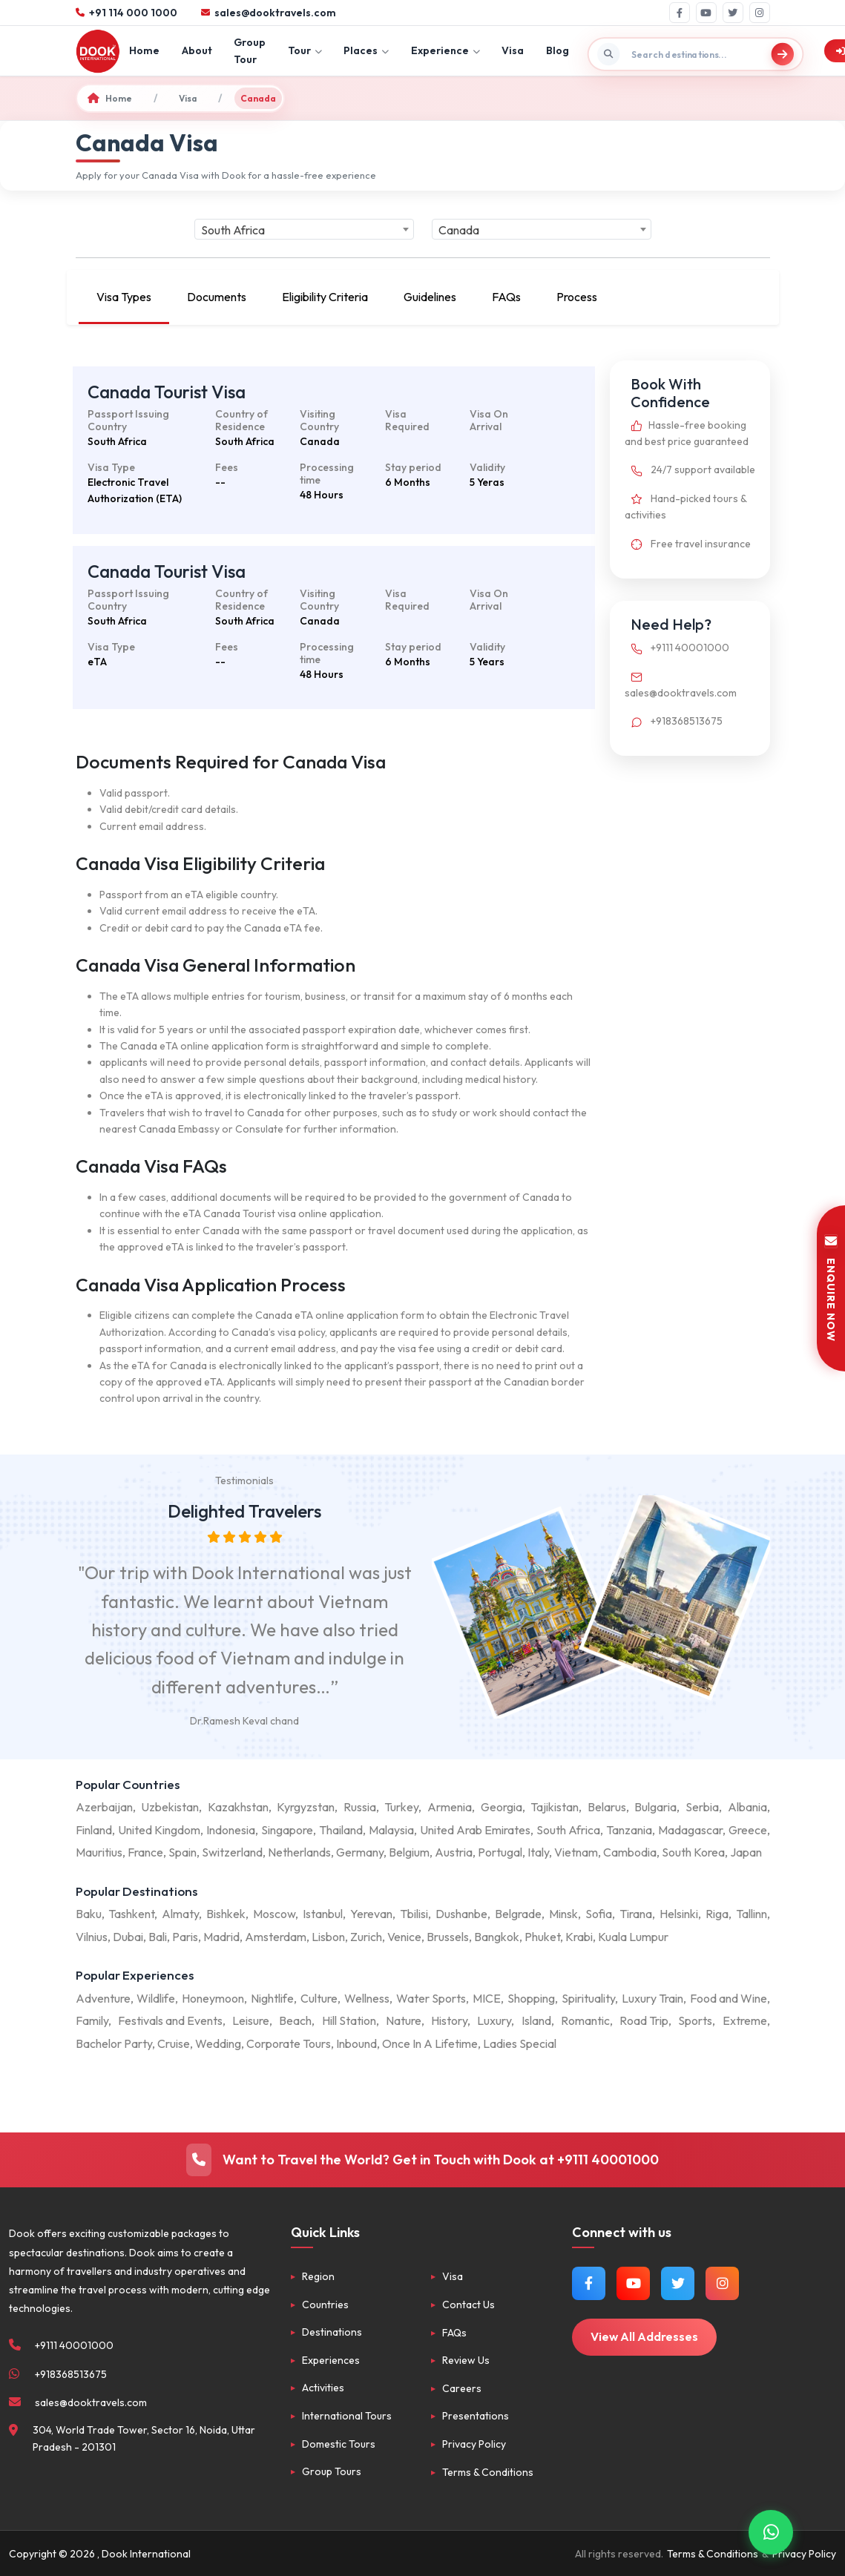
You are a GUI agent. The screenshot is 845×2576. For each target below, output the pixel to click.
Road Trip (643, 2020)
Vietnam (576, 1852)
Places (366, 50)
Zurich (366, 1936)
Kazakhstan (238, 1806)
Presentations (475, 2415)
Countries (325, 2304)
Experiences (331, 2360)
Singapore (287, 1829)
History (449, 2020)
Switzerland (232, 1852)
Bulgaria (655, 1806)
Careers (461, 2388)
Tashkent (131, 1913)
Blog (557, 50)
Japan (746, 1852)
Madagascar (690, 1829)
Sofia (598, 1913)
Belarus (607, 1806)
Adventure (103, 1998)
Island (536, 2020)
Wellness (366, 1998)
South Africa (568, 1829)
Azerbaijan (104, 1806)
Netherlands (299, 1852)
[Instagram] (759, 12)
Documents (216, 296)
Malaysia (391, 1829)
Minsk (563, 1913)
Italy (538, 1852)
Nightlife (272, 1998)
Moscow (274, 1913)
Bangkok (496, 1936)
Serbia (702, 1806)
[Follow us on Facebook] (588, 2283)
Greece (748, 1829)
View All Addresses (644, 2336)
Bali (157, 1936)
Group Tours (331, 2471)
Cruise (173, 2043)
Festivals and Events (170, 2020)
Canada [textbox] (458, 230)
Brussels (448, 1936)
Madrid (221, 1936)
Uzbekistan (170, 1806)
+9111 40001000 (677, 647)
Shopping (531, 1998)
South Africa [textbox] (233, 230)
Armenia (449, 1806)
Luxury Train (652, 1998)
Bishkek (226, 1913)
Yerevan (371, 1913)
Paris (185, 1936)
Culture (319, 1998)
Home (144, 50)
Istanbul (323, 1913)
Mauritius (99, 1852)
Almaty (180, 1913)
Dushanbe (461, 1913)
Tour (305, 50)
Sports (695, 2020)
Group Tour (250, 50)
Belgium (409, 1852)
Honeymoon (213, 1998)
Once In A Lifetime (430, 2043)
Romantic (585, 2020)
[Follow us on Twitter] (677, 2283)
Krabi (579, 1936)
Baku (89, 1913)
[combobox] (304, 229)
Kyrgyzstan (306, 1806)
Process (576, 296)
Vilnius (92, 1936)
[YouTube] (706, 12)
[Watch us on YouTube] (633, 2283)
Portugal (500, 1852)
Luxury (494, 2020)
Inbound (356, 2043)
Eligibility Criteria (325, 296)
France (145, 1852)
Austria (454, 1852)
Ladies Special (519, 2043)
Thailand (341, 1829)
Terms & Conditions (487, 2472)
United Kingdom (159, 1829)
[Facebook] (679, 12)
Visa (513, 50)
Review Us (466, 2360)
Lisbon (328, 1936)
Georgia (501, 1806)
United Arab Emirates (475, 1829)
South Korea (693, 1852)
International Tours (347, 2415)
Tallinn (751, 1913)
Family (92, 2020)
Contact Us (468, 2304)
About (197, 50)
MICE (487, 1998)
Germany (360, 1852)
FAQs (506, 296)
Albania (747, 1806)
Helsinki (679, 1913)
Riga (717, 1913)
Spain (182, 1852)
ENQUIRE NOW (831, 1288)
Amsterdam (275, 1936)
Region (318, 2276)
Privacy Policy (474, 2444)
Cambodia (630, 1852)
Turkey (401, 1806)
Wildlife (156, 1998)
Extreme (745, 2020)
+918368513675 (674, 721)
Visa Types (123, 296)
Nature (403, 2020)
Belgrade (518, 1913)
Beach (295, 2020)
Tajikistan (554, 1806)
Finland (94, 1829)
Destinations (332, 2332)
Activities (323, 2387)
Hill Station (349, 2020)
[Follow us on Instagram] (722, 2283)
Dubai (128, 1936)
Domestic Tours (338, 2444)
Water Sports (431, 1998)
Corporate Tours (288, 2043)
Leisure (250, 2020)
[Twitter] (733, 12)
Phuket (542, 1936)
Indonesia (230, 1829)
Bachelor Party (114, 2043)
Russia (359, 1806)
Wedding (218, 2043)
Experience (445, 50)
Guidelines (430, 296)
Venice (404, 1936)
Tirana (635, 1913)
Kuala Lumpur (633, 1936)
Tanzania (629, 1829)
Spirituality (588, 1998)
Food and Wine (728, 1998)
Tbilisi (414, 1913)
